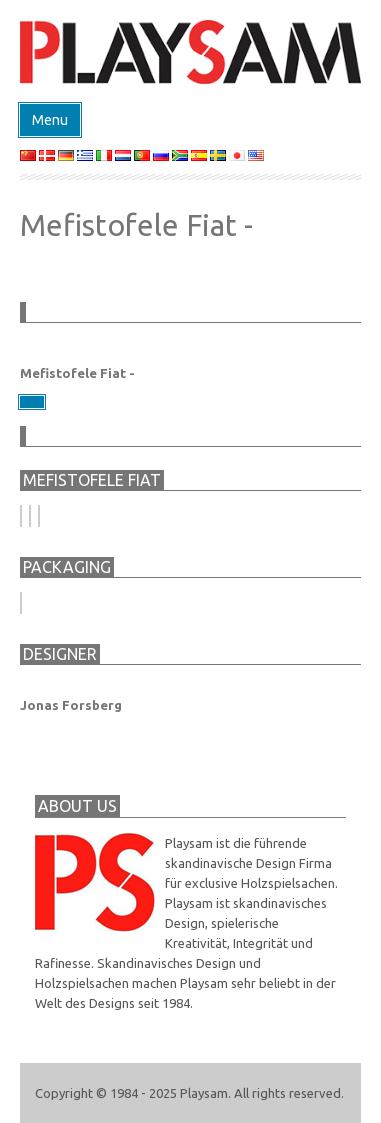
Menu (50, 120)
